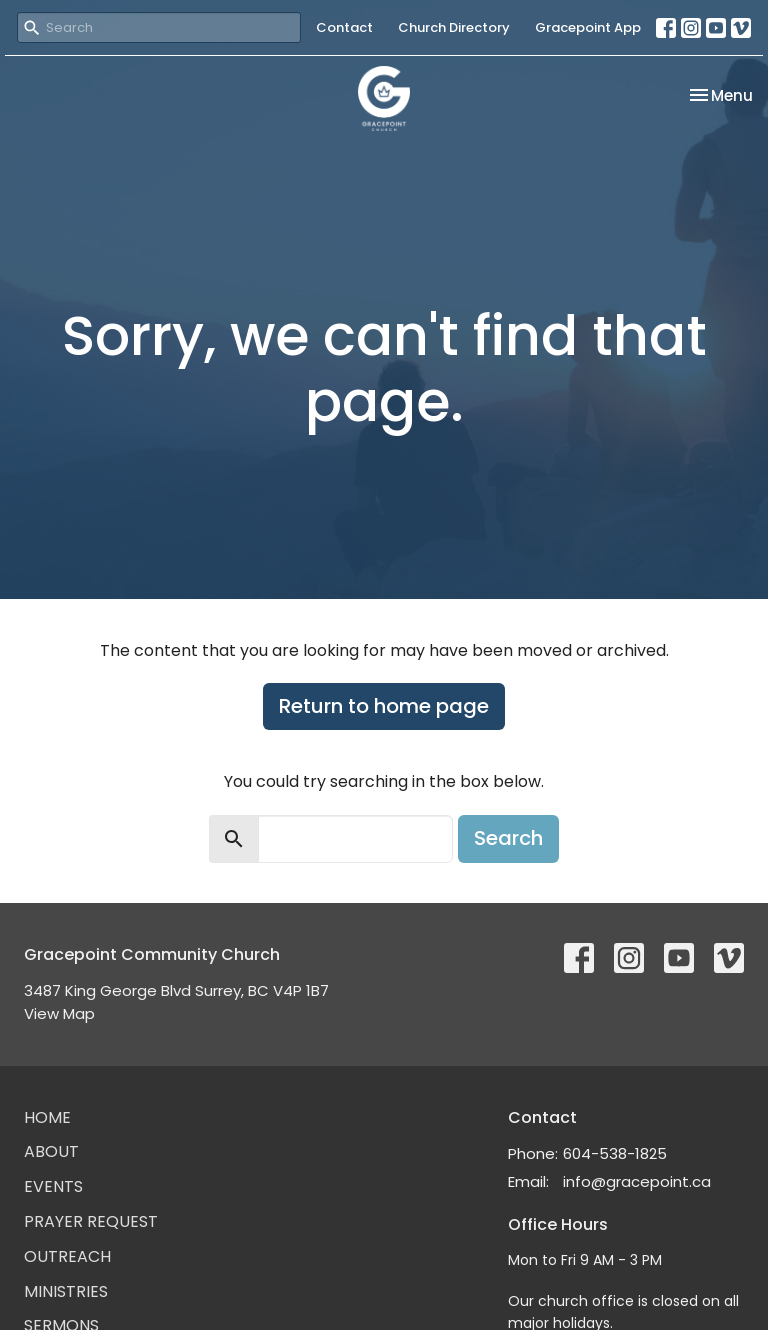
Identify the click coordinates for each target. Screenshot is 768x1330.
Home (47, 1117)
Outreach (67, 1256)
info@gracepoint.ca (637, 1181)
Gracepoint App (588, 27)
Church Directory (454, 27)
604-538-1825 (615, 1153)
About (51, 1151)
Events (53, 1186)
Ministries (66, 1291)
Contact (344, 27)
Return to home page (384, 706)
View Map (59, 1013)
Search (508, 838)
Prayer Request (91, 1221)
